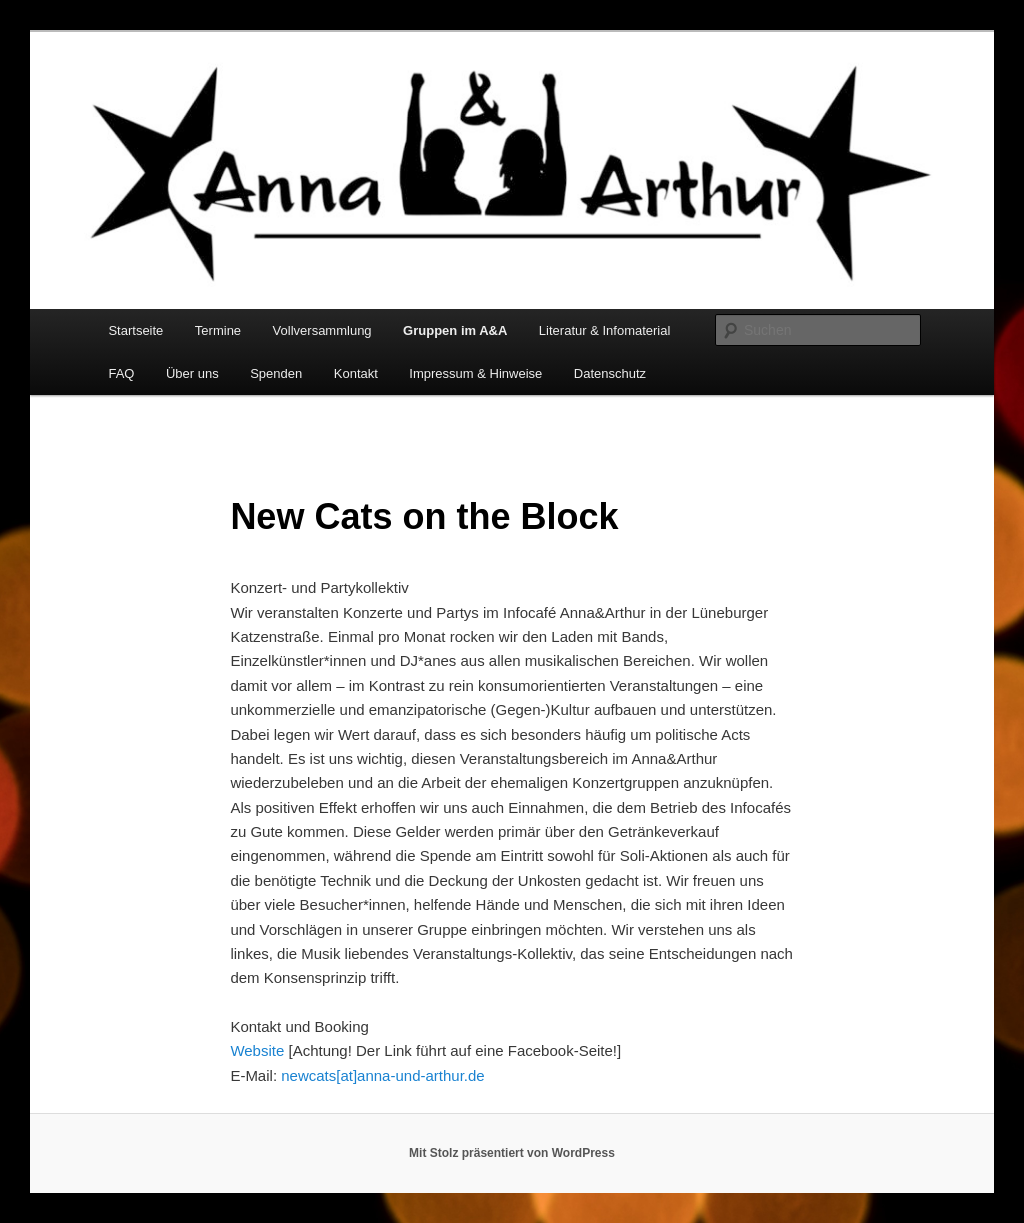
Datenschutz (610, 373)
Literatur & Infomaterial (605, 330)
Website (257, 1050)
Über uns (192, 373)
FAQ (121, 373)
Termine (218, 330)
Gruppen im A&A (455, 330)
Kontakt (356, 373)
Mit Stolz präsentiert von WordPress (512, 1153)
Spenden (276, 373)
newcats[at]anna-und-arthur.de (382, 1075)
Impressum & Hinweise (475, 373)
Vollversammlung (322, 330)
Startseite (135, 330)
